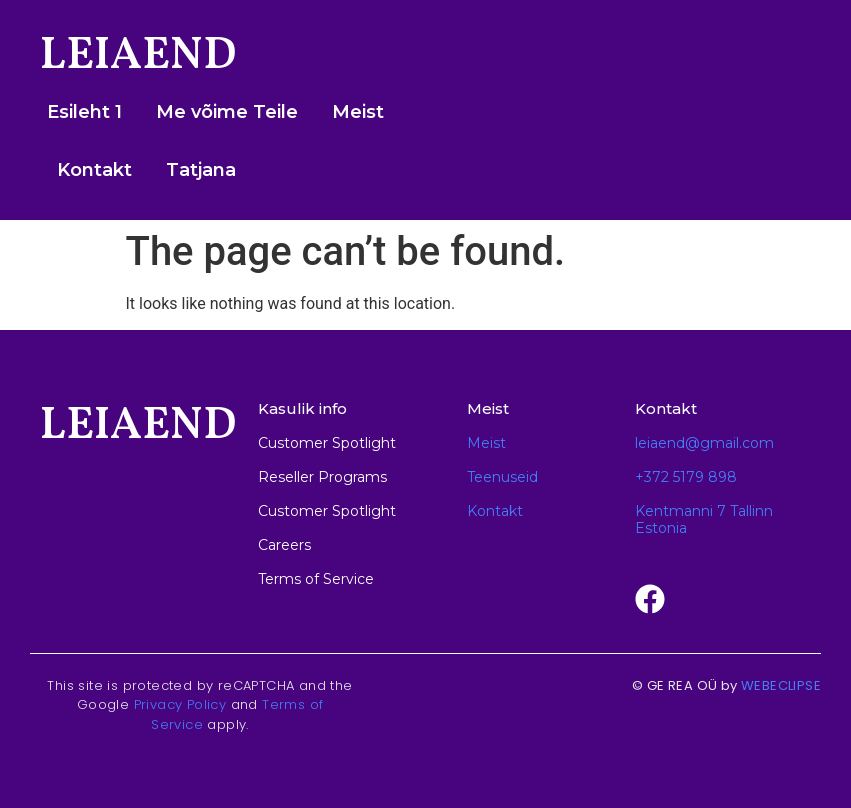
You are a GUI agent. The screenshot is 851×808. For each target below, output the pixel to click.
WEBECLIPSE (781, 685)
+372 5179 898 (686, 477)
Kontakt (94, 170)
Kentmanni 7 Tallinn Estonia (704, 519)
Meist (358, 112)
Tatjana (201, 170)
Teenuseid (502, 477)
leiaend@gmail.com (704, 443)
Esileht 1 (84, 112)
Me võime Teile (227, 112)
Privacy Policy (180, 704)
